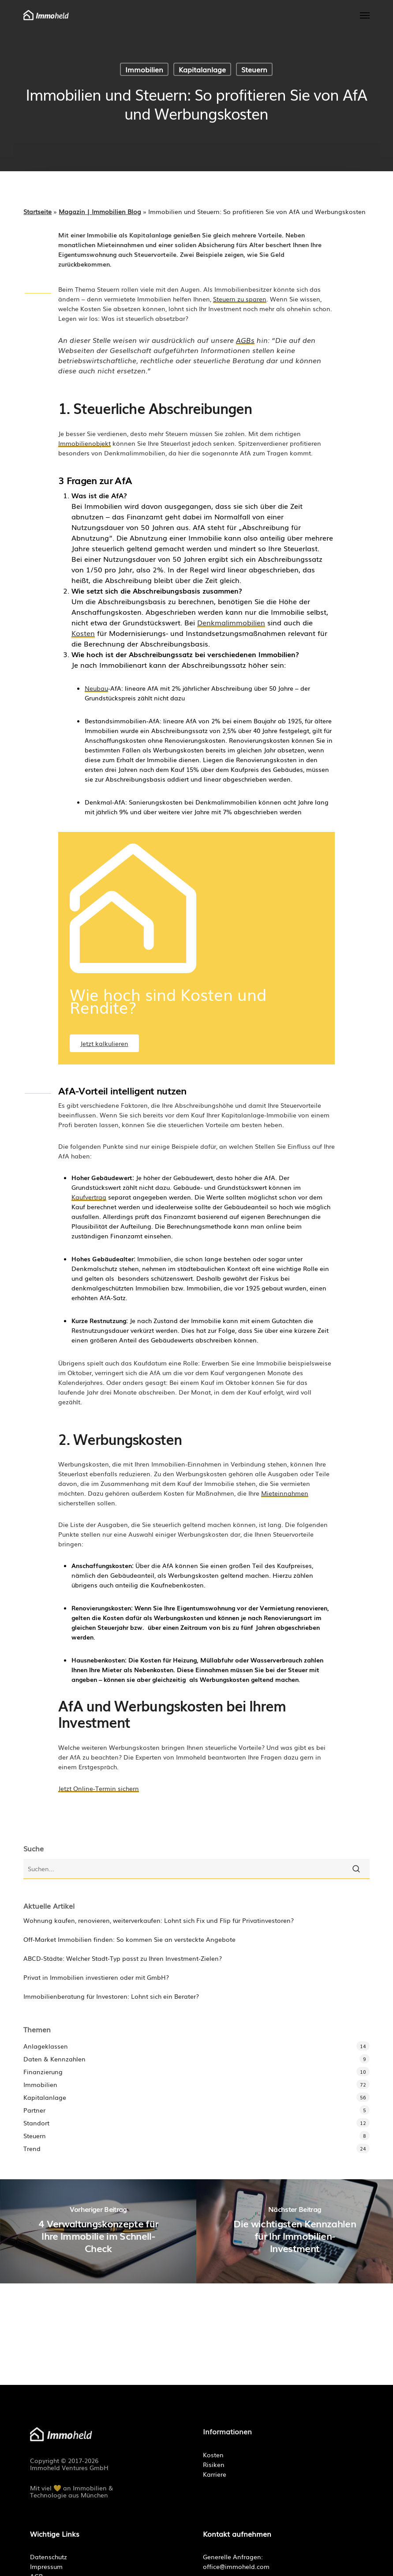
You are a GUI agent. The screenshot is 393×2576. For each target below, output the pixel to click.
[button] (365, 15)
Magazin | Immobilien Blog (100, 211)
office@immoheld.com (236, 2566)
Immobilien (144, 69)
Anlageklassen (45, 2046)
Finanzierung (43, 2071)
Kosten (213, 2454)
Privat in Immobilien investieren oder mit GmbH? (96, 1977)
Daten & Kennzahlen (54, 2058)
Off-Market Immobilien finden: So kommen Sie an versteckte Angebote (129, 1939)
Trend (32, 2148)
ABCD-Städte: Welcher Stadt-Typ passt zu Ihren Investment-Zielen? (122, 1958)
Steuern (254, 69)
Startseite (37, 211)
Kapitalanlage (202, 69)
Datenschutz (48, 2556)
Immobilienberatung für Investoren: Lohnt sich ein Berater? (111, 1996)
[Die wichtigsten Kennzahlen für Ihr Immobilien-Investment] (294, 2231)
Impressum (46, 2566)
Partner (34, 2110)
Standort (36, 2122)
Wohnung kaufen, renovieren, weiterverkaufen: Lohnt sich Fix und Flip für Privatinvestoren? (158, 1920)
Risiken (214, 2464)
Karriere (214, 2474)
